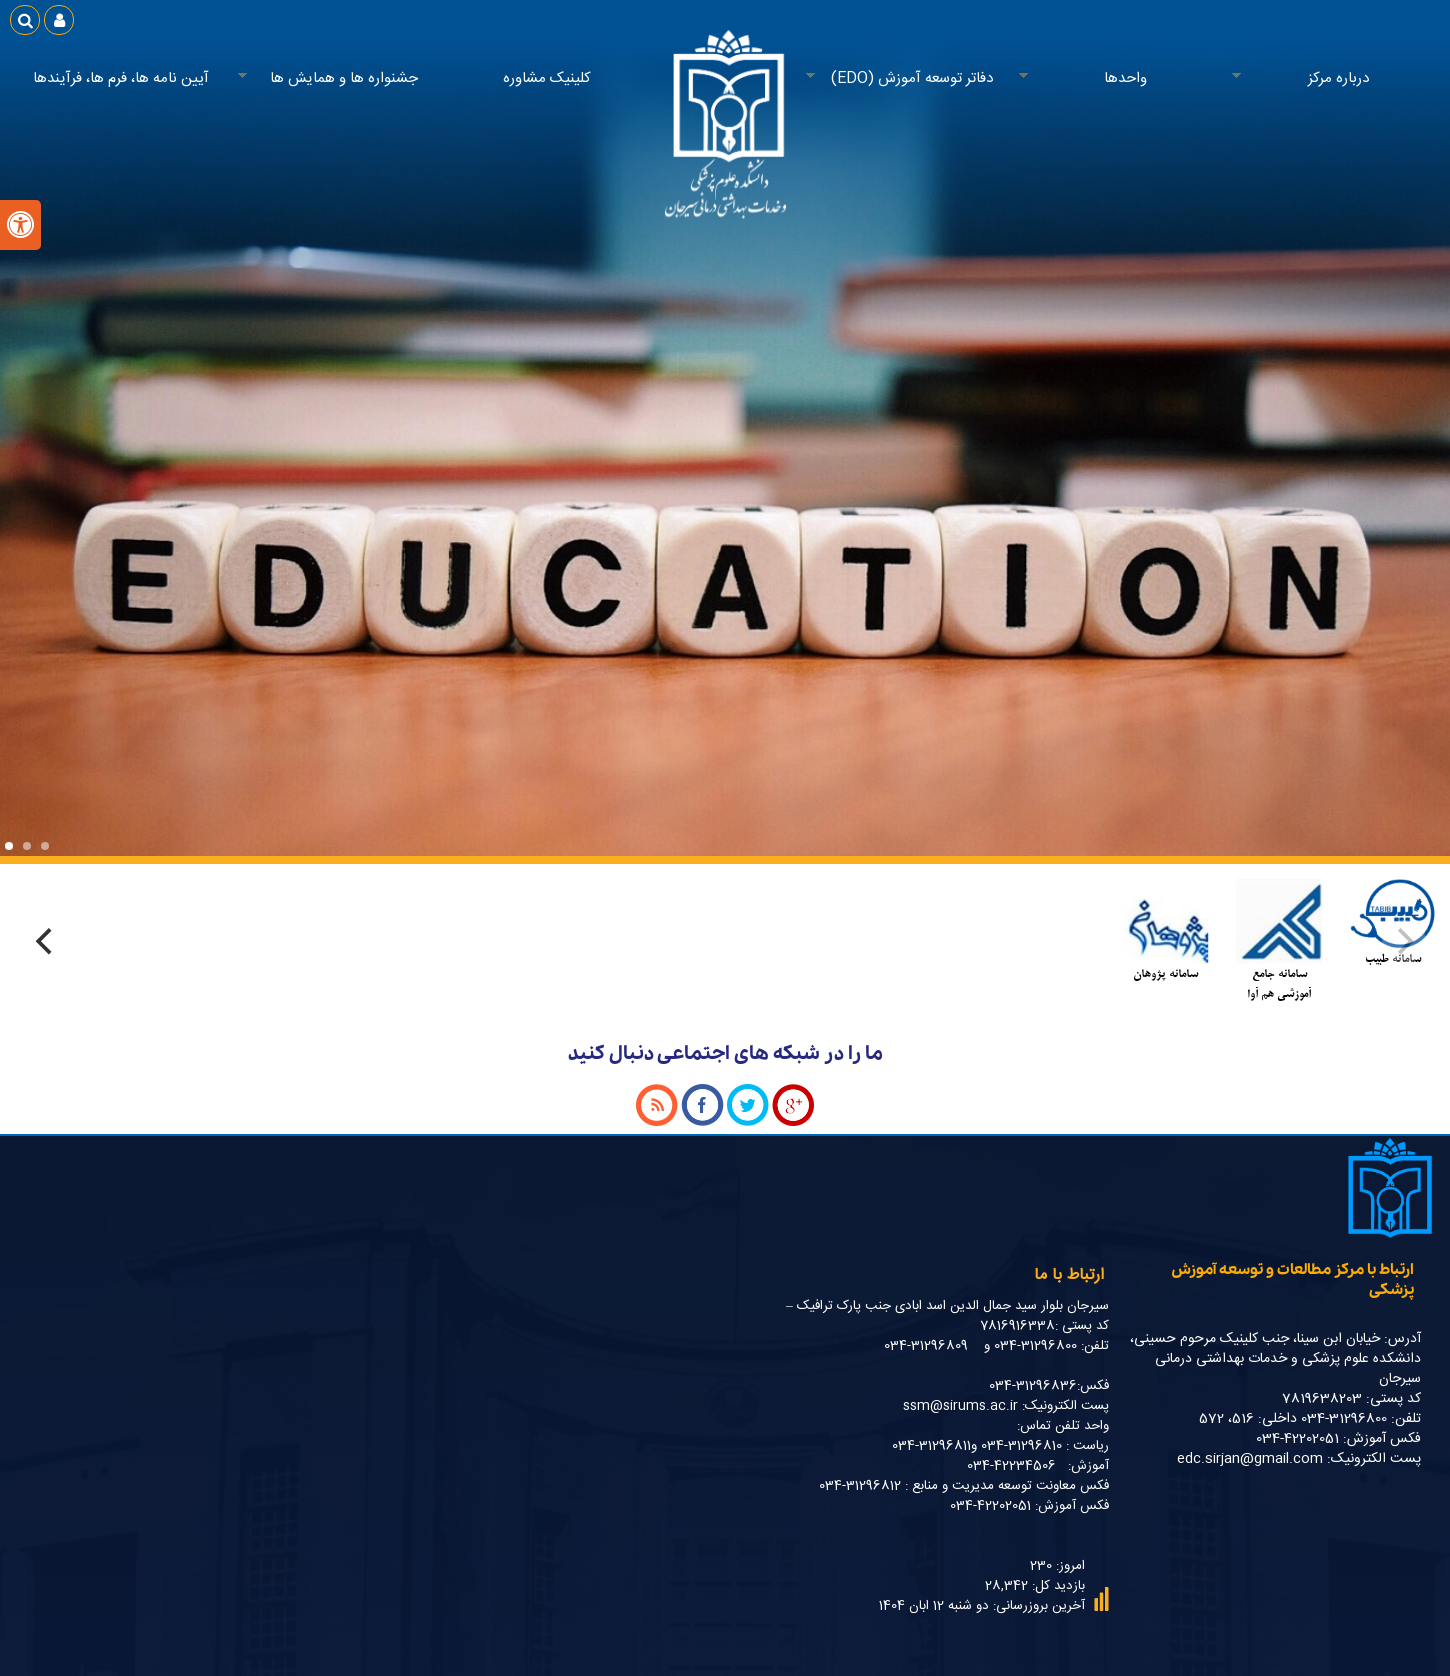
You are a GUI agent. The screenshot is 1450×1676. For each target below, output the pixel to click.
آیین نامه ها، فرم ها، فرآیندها (121, 78)
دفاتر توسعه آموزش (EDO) (907, 79)
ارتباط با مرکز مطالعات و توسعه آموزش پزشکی (1292, 1280)
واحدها (1120, 79)
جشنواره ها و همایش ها (339, 79)
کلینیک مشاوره (547, 78)
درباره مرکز (1333, 79)
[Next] (47, 942)
